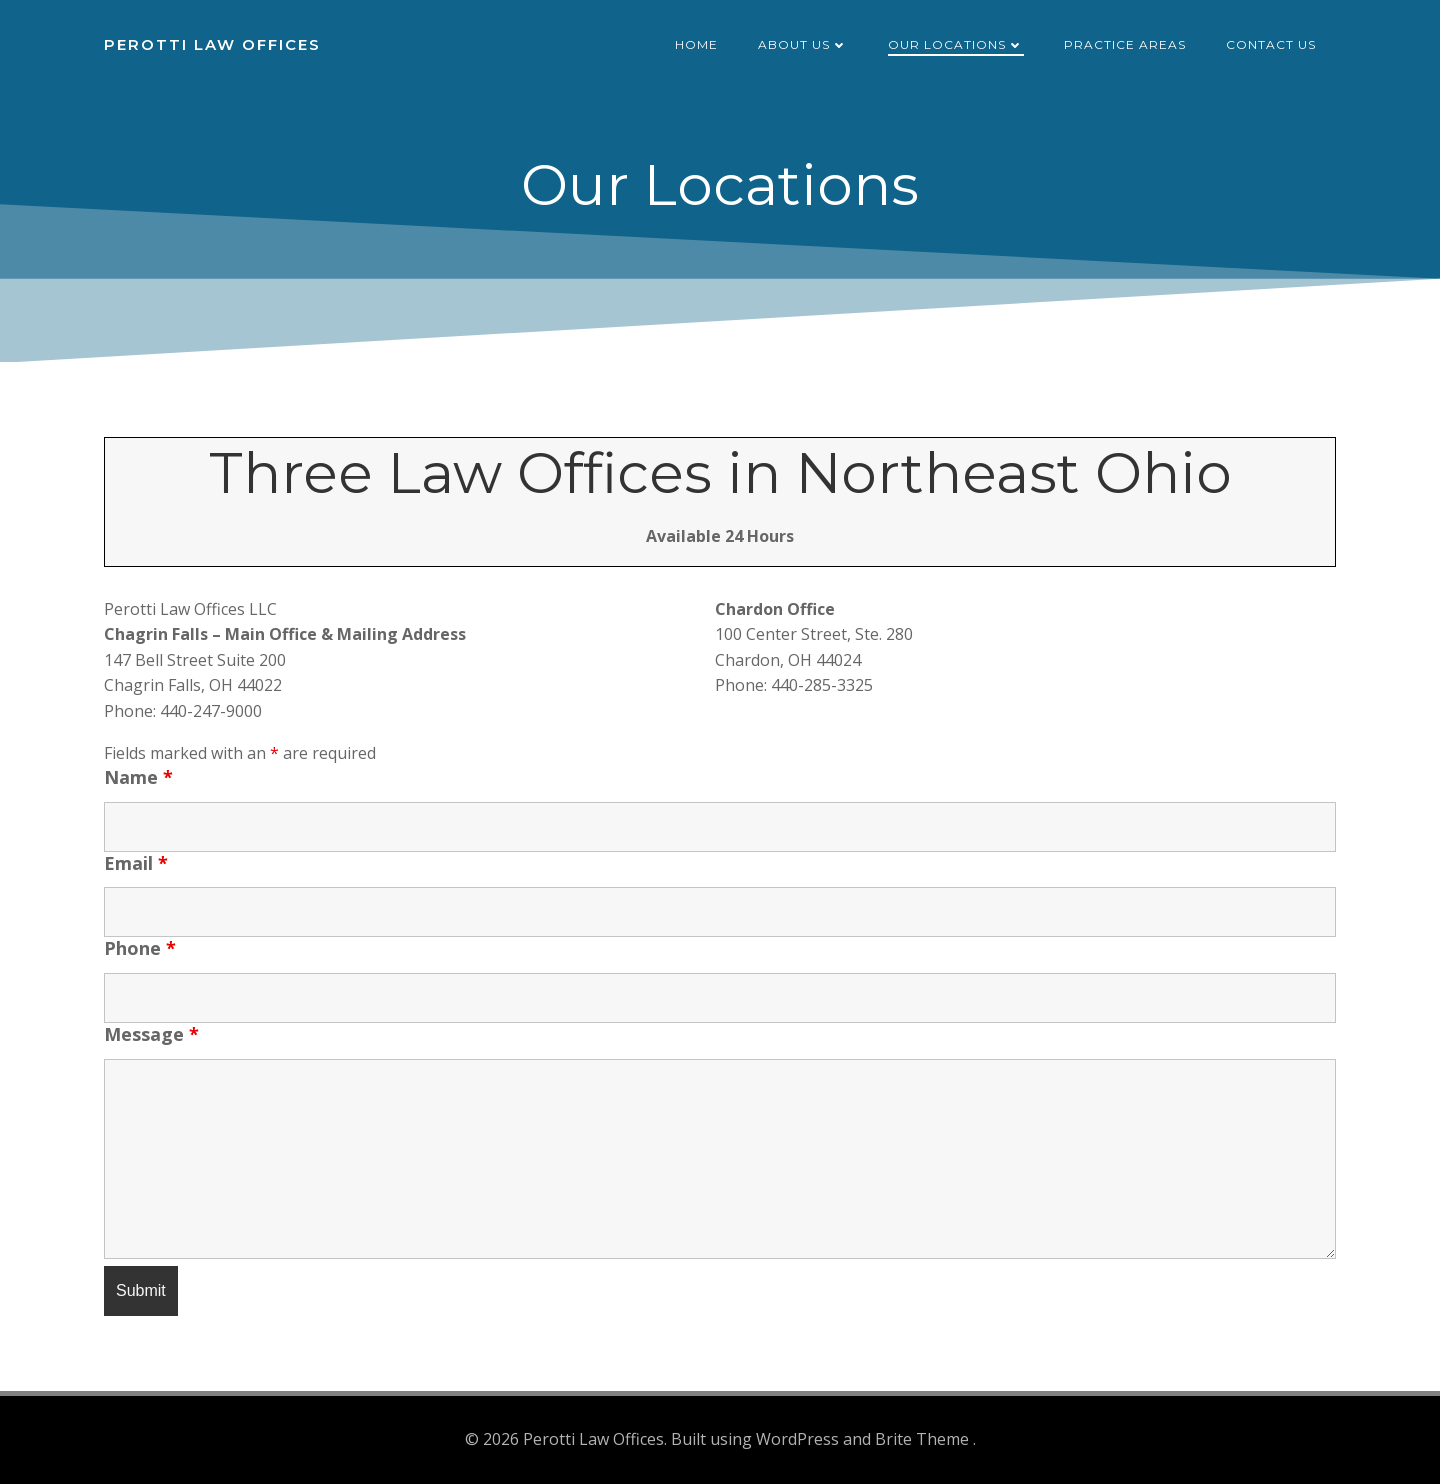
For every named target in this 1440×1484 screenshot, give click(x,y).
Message (151, 1034)
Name (138, 777)
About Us (803, 44)
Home (696, 44)
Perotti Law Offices (212, 44)
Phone (140, 948)
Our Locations (956, 44)
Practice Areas (1125, 44)
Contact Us (1271, 44)
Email (136, 863)
